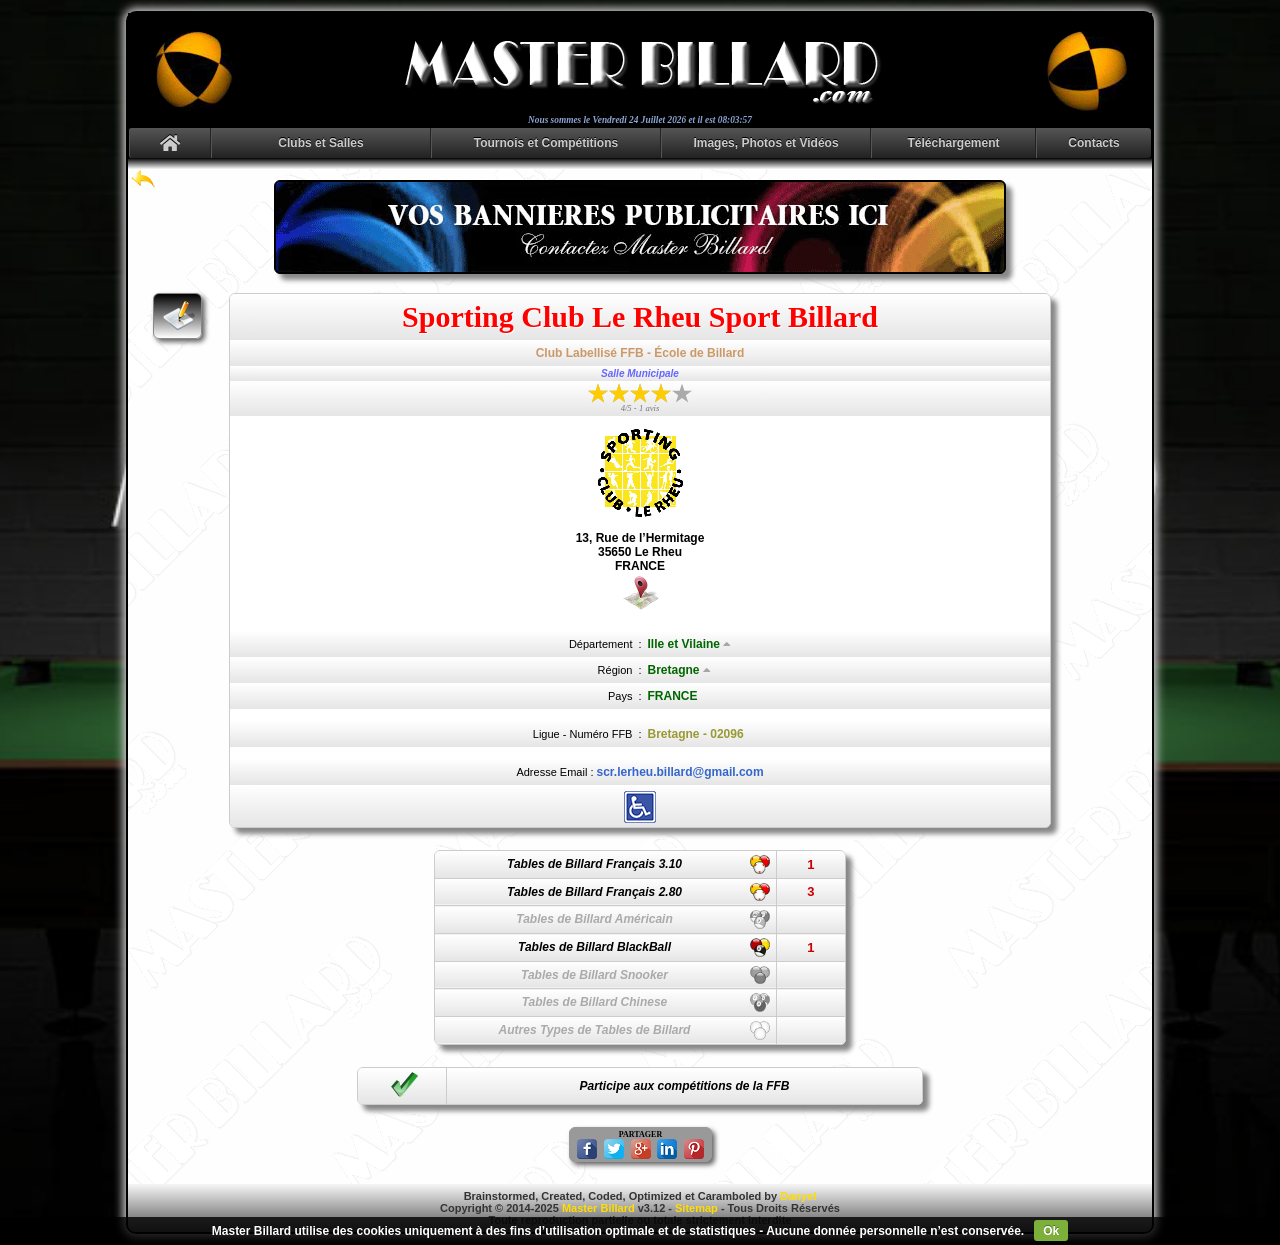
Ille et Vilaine (689, 644)
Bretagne (679, 670)
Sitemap (696, 1208)
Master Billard (598, 1208)
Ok (1051, 1231)
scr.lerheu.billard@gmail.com (680, 772)
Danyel (798, 1196)
